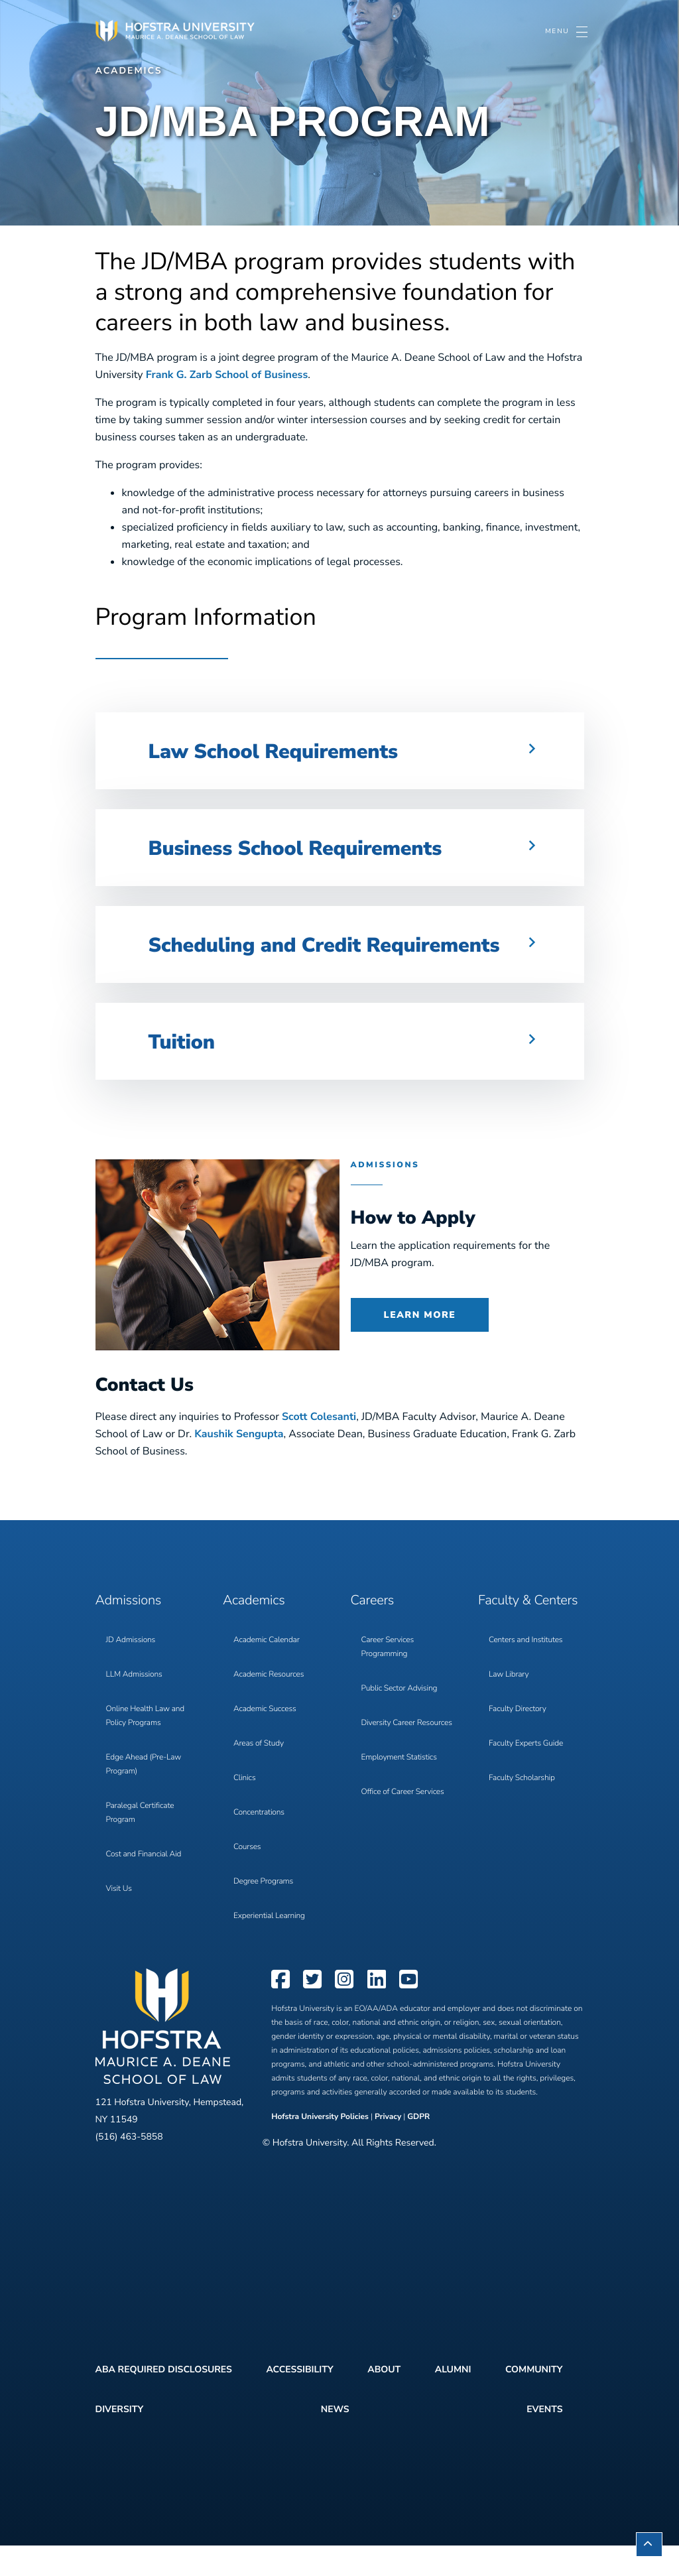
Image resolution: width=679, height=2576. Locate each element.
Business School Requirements (323, 847)
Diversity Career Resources (406, 1753)
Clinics (244, 1808)
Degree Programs (263, 1912)
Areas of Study (258, 1774)
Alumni (453, 2400)
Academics (128, 70)
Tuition (188, 1071)
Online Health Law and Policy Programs (145, 1746)
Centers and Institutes (525, 1670)
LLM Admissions (134, 1705)
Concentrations (258, 1843)
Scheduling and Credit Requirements (275, 959)
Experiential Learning (269, 1946)
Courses (247, 1877)
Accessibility (299, 2400)
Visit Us (119, 1919)
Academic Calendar (266, 1670)
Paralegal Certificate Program (140, 1843)
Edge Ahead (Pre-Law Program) (144, 1795)
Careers (373, 1631)
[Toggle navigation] (566, 32)
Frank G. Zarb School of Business (227, 374)
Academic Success (264, 1739)
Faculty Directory (517, 1739)
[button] (339, 750)
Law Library (509, 1705)
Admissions (128, 1631)
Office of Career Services (402, 1822)
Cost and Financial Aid (144, 1885)
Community (534, 2400)
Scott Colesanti (319, 1447)
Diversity (119, 2439)
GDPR (418, 2147)
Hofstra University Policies (321, 2147)
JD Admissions (131, 1670)
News (335, 2439)
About (384, 2400)
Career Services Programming (387, 1677)
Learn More (420, 1345)
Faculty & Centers (528, 1631)
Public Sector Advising (399, 1719)
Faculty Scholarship (522, 1808)
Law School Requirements (297, 750)
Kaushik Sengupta (238, 1464)
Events (544, 2439)
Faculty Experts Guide (526, 1774)
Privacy (388, 2147)
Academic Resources (268, 1705)
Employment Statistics (399, 1788)
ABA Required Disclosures (163, 2400)
